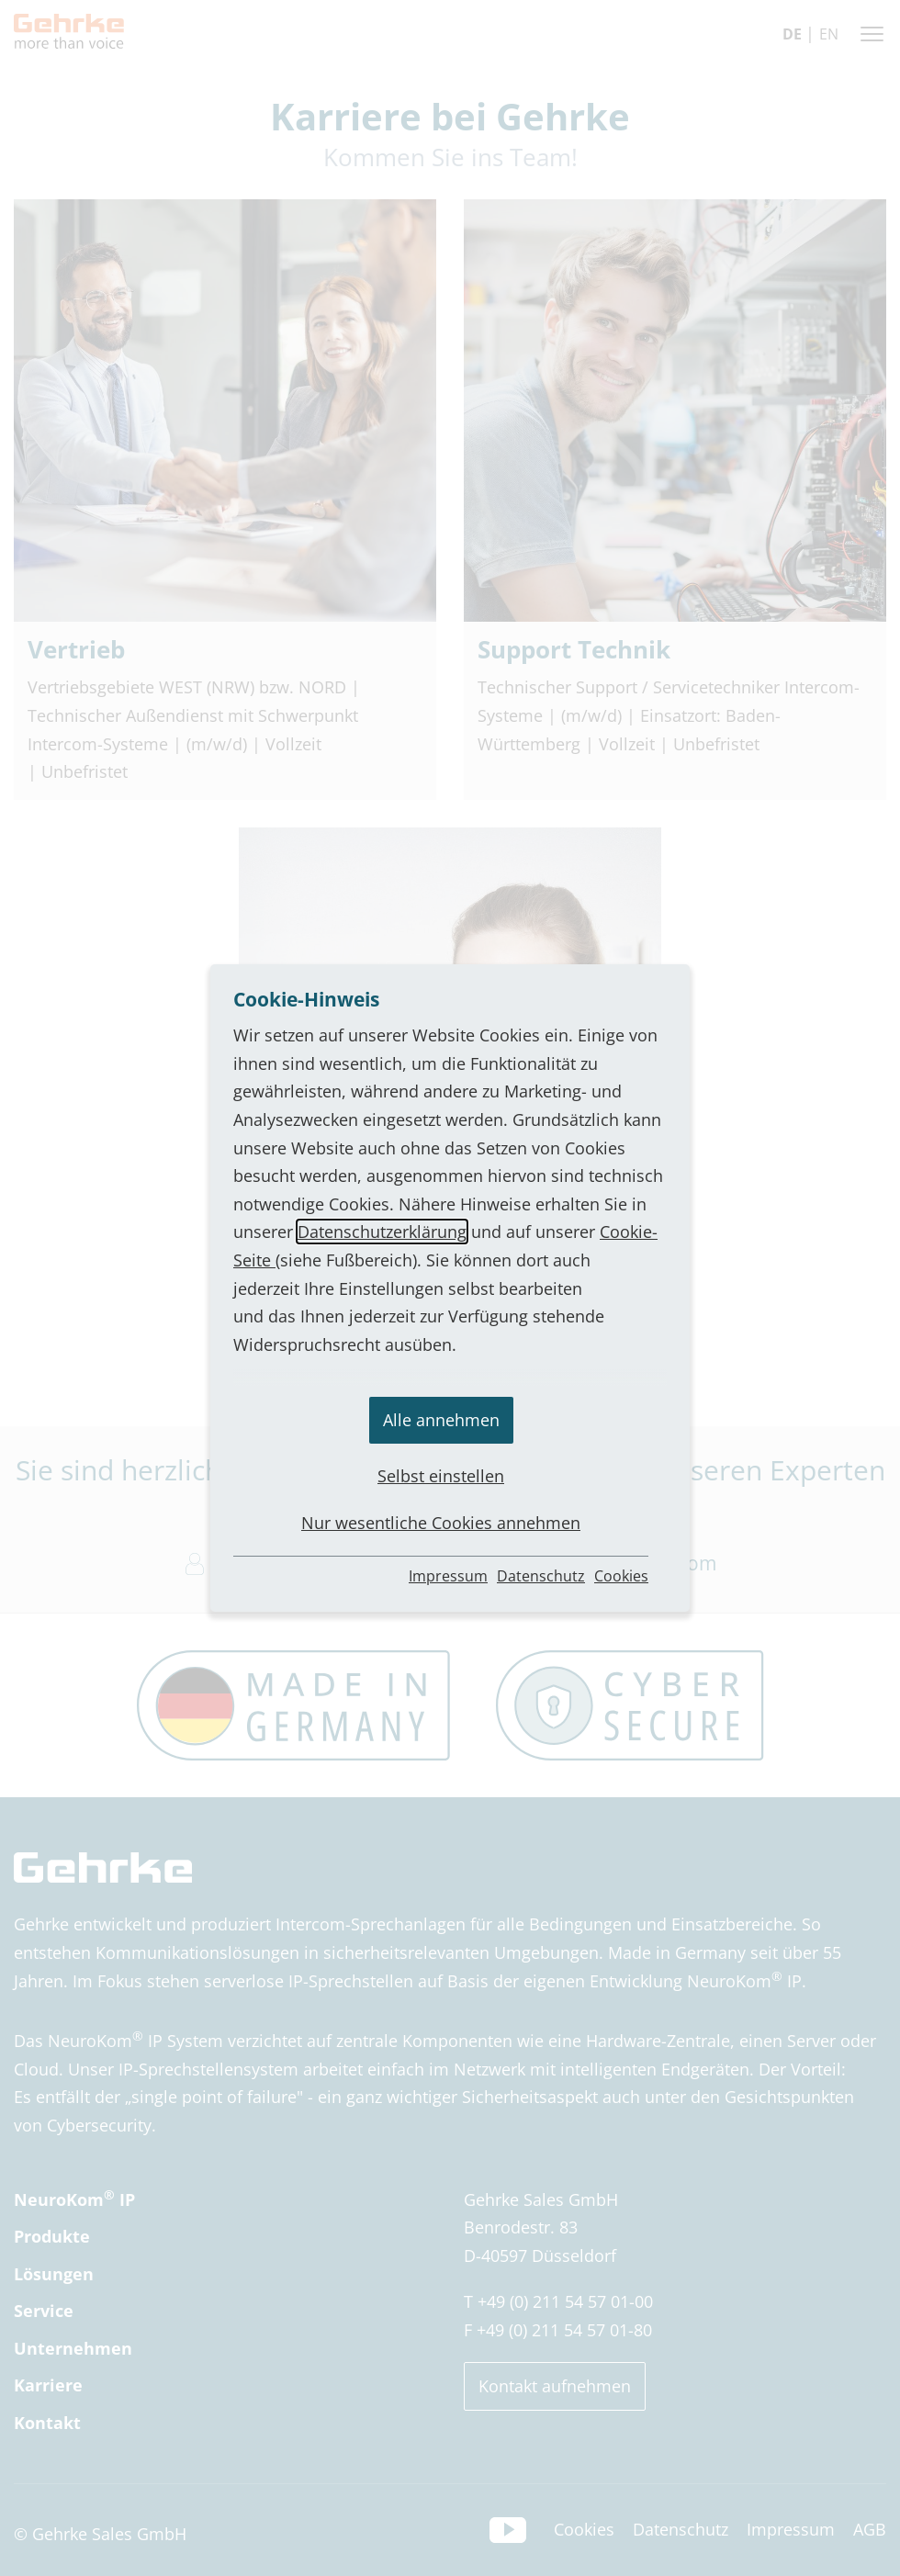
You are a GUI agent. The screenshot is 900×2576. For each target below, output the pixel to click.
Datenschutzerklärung (382, 1232)
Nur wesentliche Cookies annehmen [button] (440, 1523)
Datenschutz (541, 1576)
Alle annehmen (441, 1420)
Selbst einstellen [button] (440, 1476)
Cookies (621, 1576)
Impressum (448, 1576)
